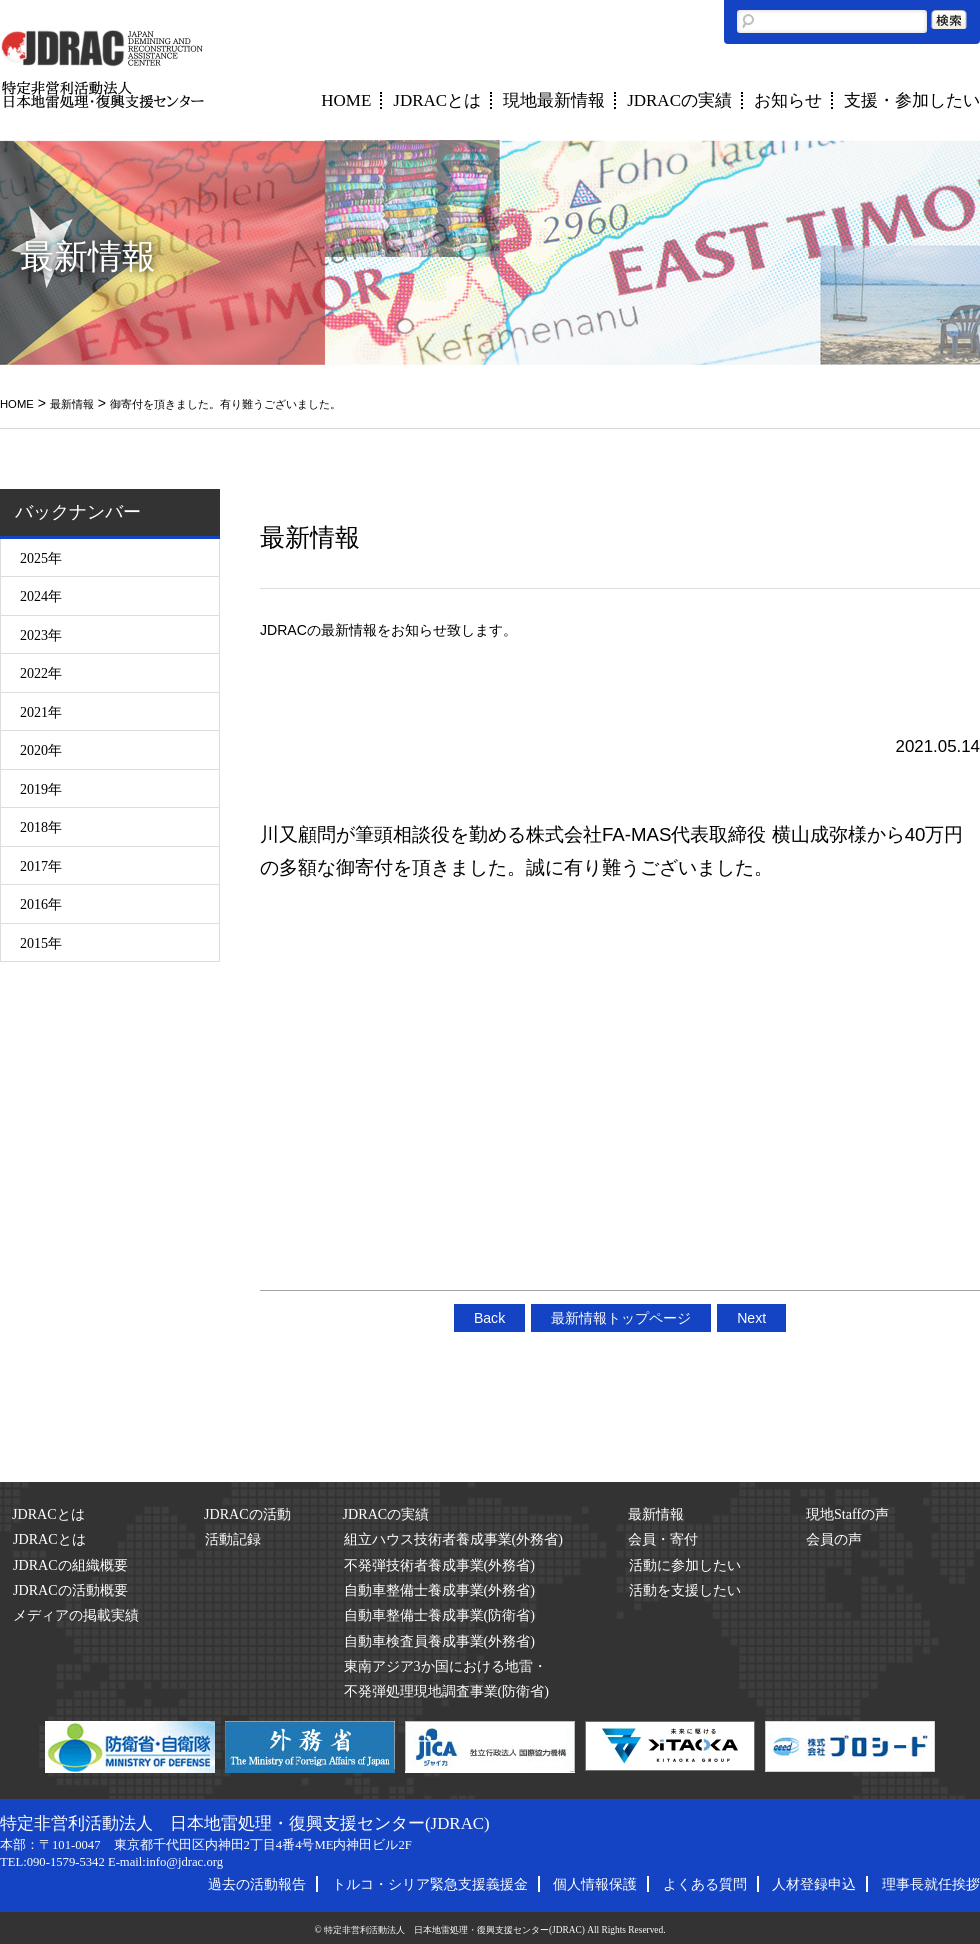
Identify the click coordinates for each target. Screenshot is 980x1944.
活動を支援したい (685, 1590)
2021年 (41, 712)
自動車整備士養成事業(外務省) (439, 1590)
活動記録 (233, 1539)
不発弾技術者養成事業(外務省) (439, 1565)
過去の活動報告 (257, 1884)
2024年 (41, 596)
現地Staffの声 (847, 1514)
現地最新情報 (554, 100)
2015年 (41, 943)
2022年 (41, 673)
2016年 (41, 904)
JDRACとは (437, 100)
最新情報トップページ (621, 1318)
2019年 (41, 789)
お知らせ (788, 100)
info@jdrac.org (184, 1862)
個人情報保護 (595, 1884)
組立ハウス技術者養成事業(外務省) (453, 1539)
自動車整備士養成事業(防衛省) (439, 1615)
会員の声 (834, 1539)
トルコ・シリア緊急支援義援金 (430, 1884)
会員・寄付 (663, 1539)
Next (751, 1318)
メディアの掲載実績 (76, 1615)
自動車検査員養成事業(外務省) (439, 1641)
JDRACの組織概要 (70, 1565)
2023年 (41, 635)
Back (489, 1318)
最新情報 (72, 404)
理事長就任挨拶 (931, 1884)
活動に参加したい (685, 1565)
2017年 (41, 866)
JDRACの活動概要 (70, 1590)
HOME (346, 100)
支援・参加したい (912, 100)
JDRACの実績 (679, 100)
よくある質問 (705, 1884)
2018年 (41, 827)
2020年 (41, 750)
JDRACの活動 (247, 1514)
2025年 (41, 558)
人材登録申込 (814, 1884)
